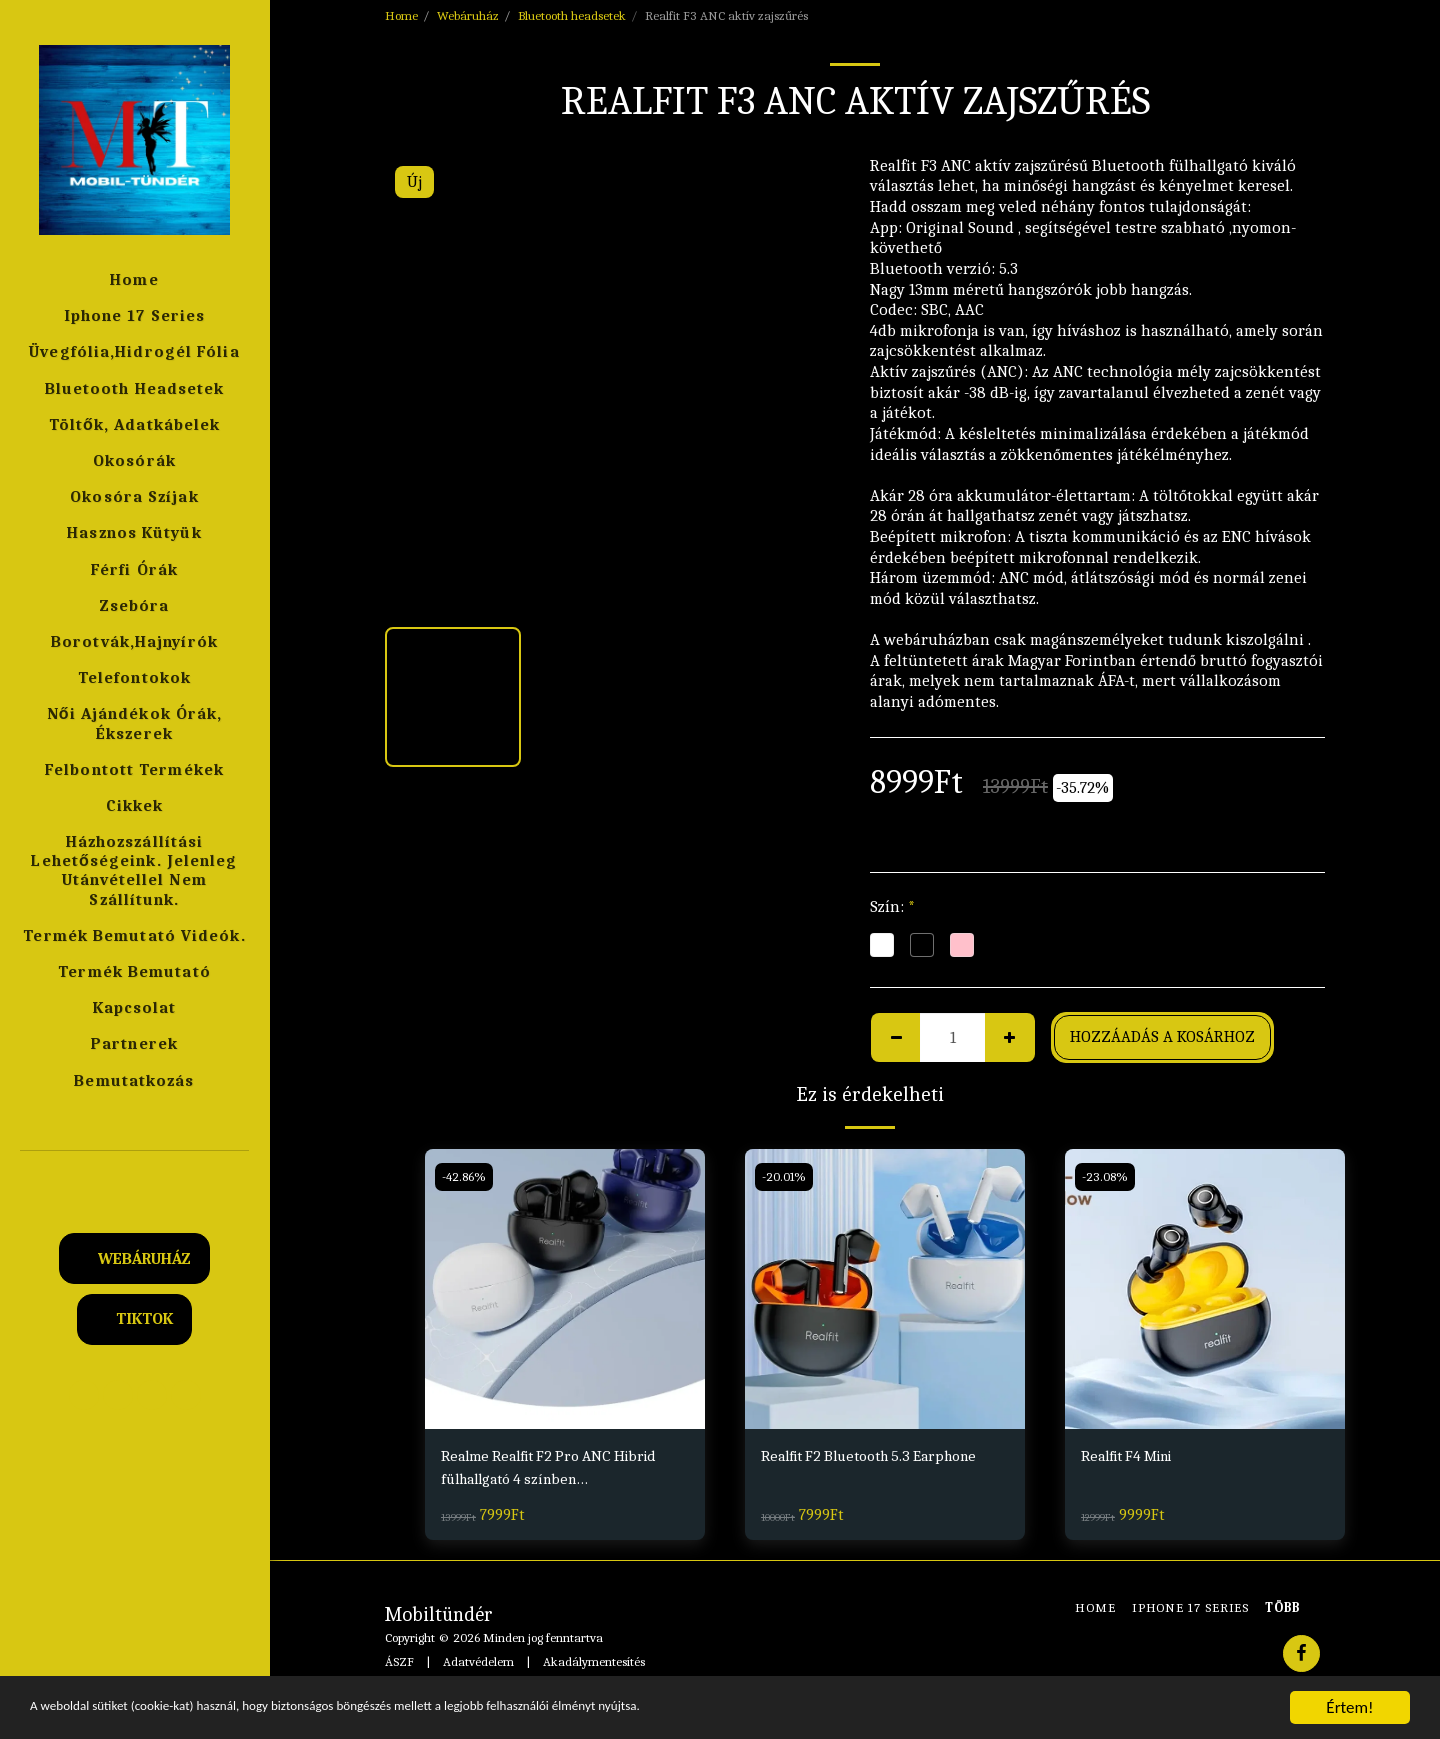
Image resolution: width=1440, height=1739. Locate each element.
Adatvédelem (478, 1664)
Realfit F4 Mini (1133, 1456)
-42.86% (465, 1176)
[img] (565, 1289)
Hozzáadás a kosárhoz (1162, 1036)
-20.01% (785, 1176)
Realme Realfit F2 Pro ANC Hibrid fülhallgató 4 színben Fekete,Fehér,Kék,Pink (559, 1471)
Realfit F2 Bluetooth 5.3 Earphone (881, 1456)
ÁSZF (399, 1664)
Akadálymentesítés (594, 1664)
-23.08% (1106, 1176)
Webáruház (468, 15)
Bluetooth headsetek (572, 15)
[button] (135, 1178)
